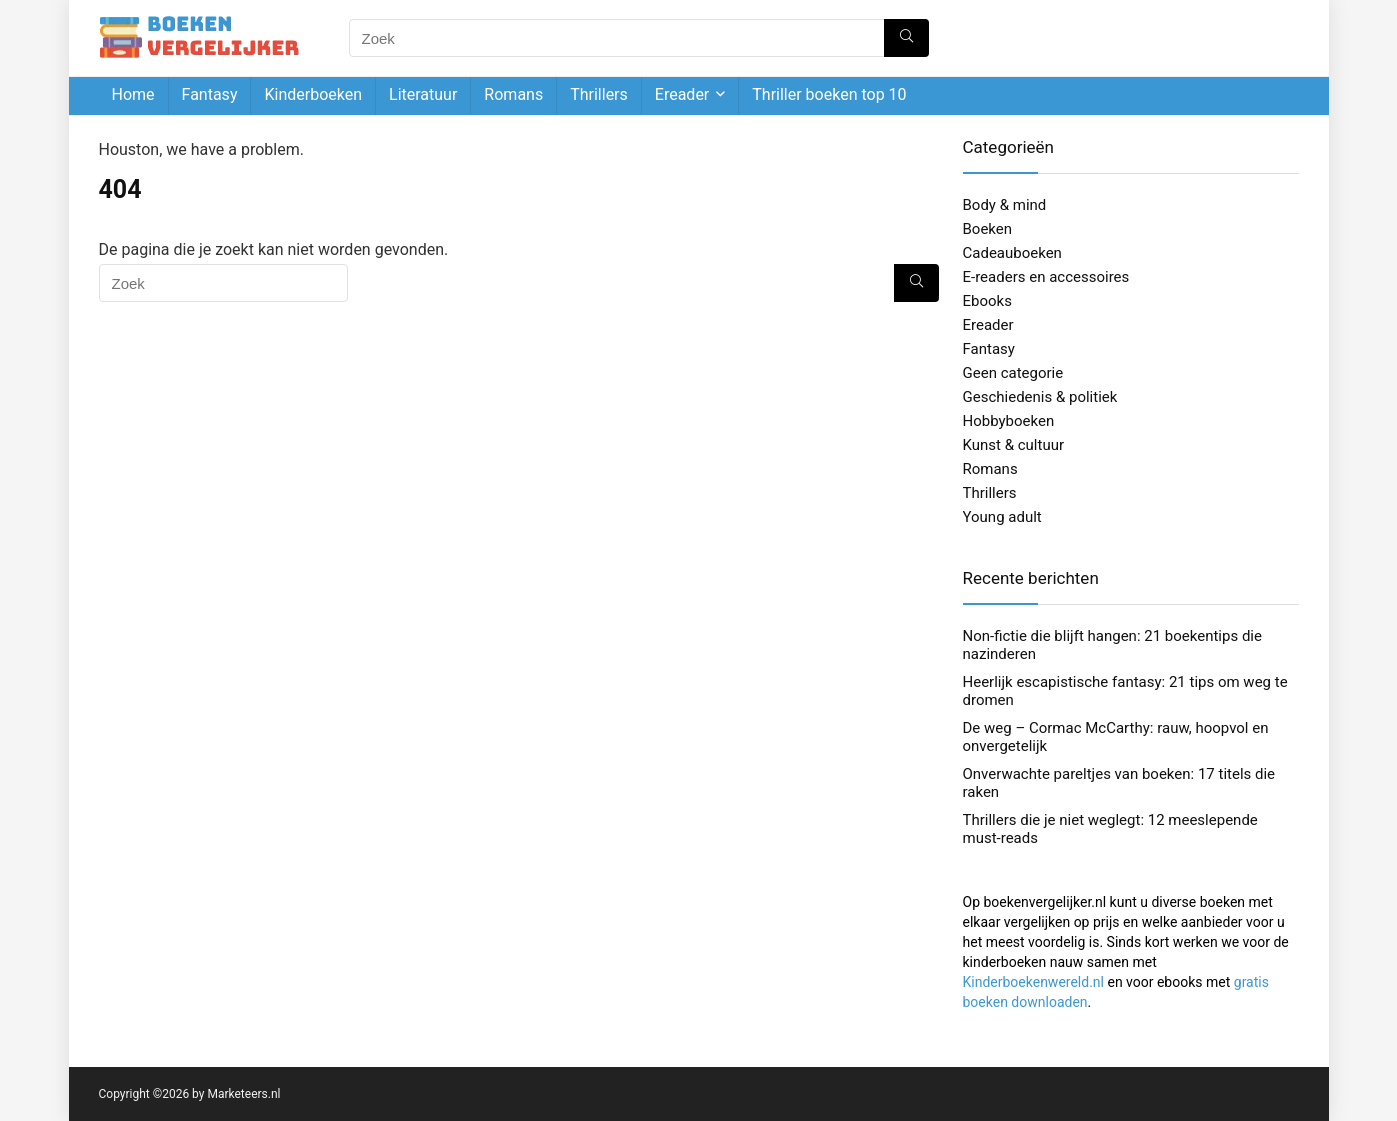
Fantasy (210, 94)
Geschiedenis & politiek (1040, 397)
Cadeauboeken (1012, 253)
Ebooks (987, 301)
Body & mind (1005, 205)
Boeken (988, 229)
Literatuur (423, 94)
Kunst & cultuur (1014, 445)
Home (133, 94)
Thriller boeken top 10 (829, 94)
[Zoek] (906, 38)
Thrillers (599, 94)
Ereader (682, 94)
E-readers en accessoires (1046, 277)
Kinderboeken (313, 94)
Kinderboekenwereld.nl (1033, 982)
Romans (513, 94)
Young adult (1002, 517)
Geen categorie (1013, 373)
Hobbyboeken (1009, 421)
